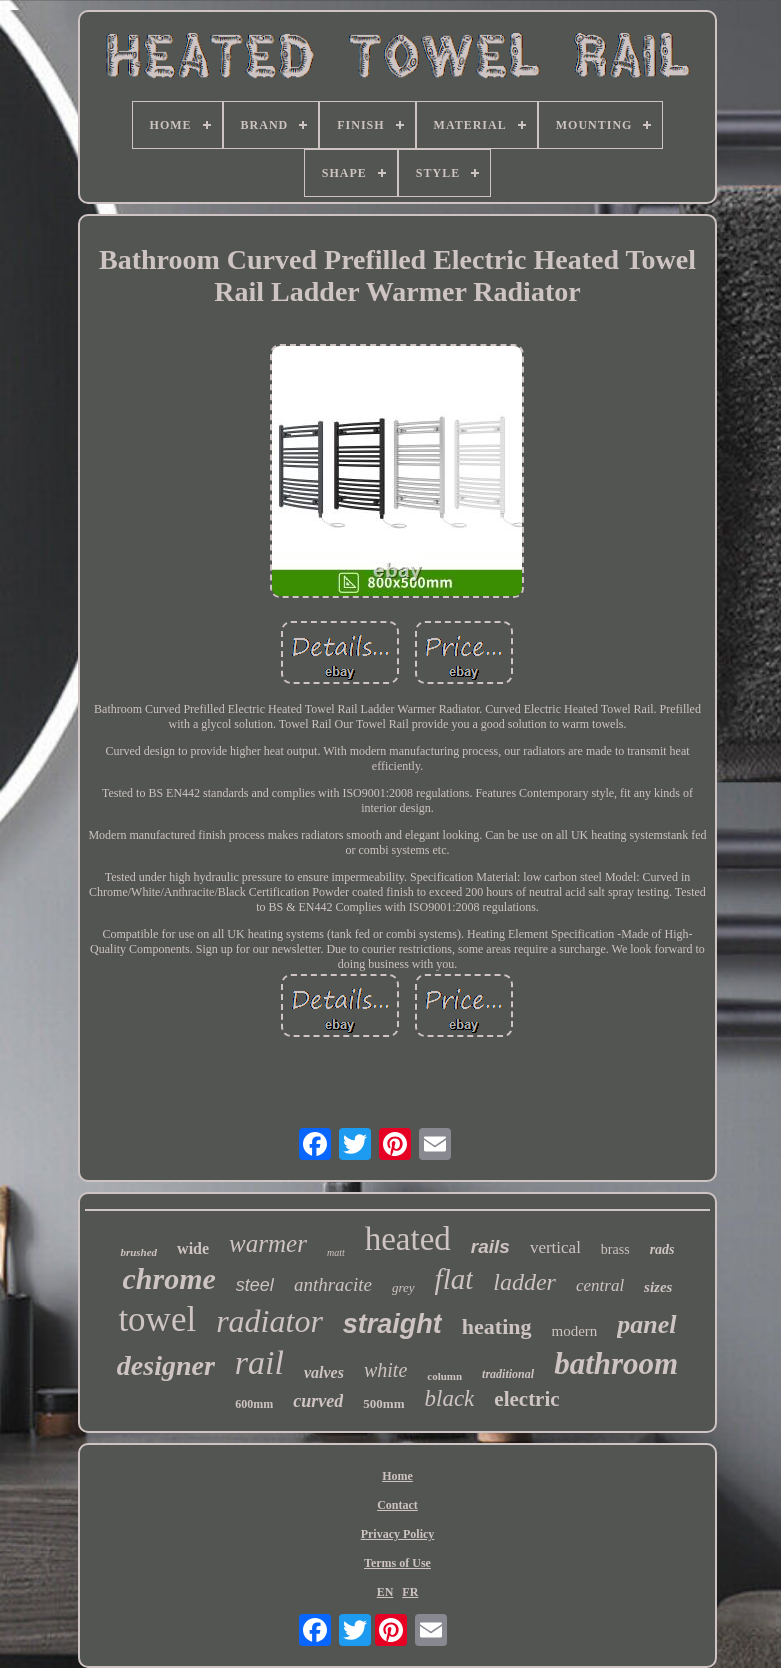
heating (497, 1326)
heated (408, 1239)
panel (646, 1324)
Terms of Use (397, 1563)
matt (336, 1252)
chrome (169, 1278)
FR (410, 1592)
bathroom (616, 1363)
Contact (397, 1505)
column (444, 1376)
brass (615, 1249)
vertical (555, 1247)
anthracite (333, 1284)
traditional (508, 1374)
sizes (658, 1287)
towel (157, 1319)
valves (324, 1372)
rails (490, 1246)
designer (166, 1365)
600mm (254, 1404)
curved (318, 1401)
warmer (268, 1243)
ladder (524, 1282)
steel (255, 1285)
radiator (269, 1321)
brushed (138, 1252)
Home (397, 1476)
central (600, 1285)
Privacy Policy (398, 1534)
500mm (383, 1403)
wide (193, 1248)
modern (575, 1331)
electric (526, 1399)
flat (454, 1279)
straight (392, 1324)
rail (259, 1362)
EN (385, 1592)
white (385, 1370)
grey (403, 1287)
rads (662, 1249)
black (450, 1398)
